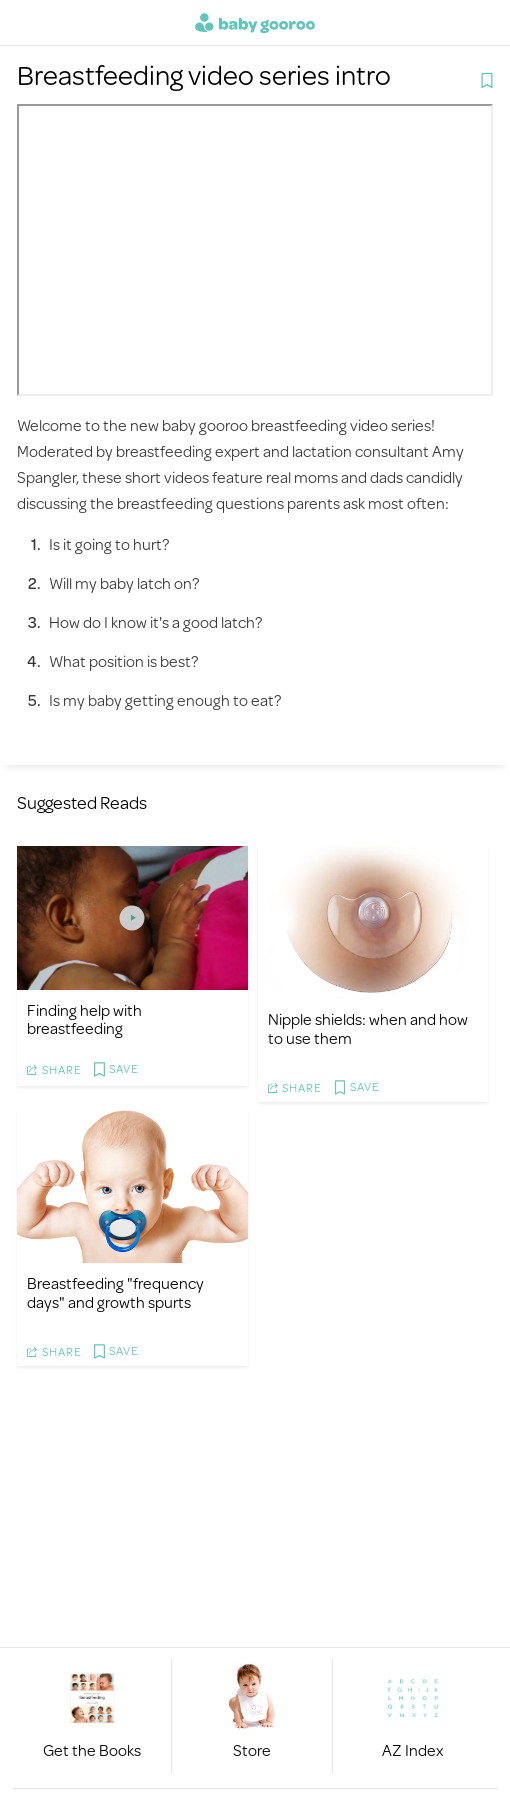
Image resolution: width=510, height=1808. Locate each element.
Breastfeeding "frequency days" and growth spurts (115, 1291)
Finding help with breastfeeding (84, 1018)
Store (252, 1749)
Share (62, 1070)
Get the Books (92, 1749)
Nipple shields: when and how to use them (368, 1027)
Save (124, 1069)
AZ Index (412, 1749)
